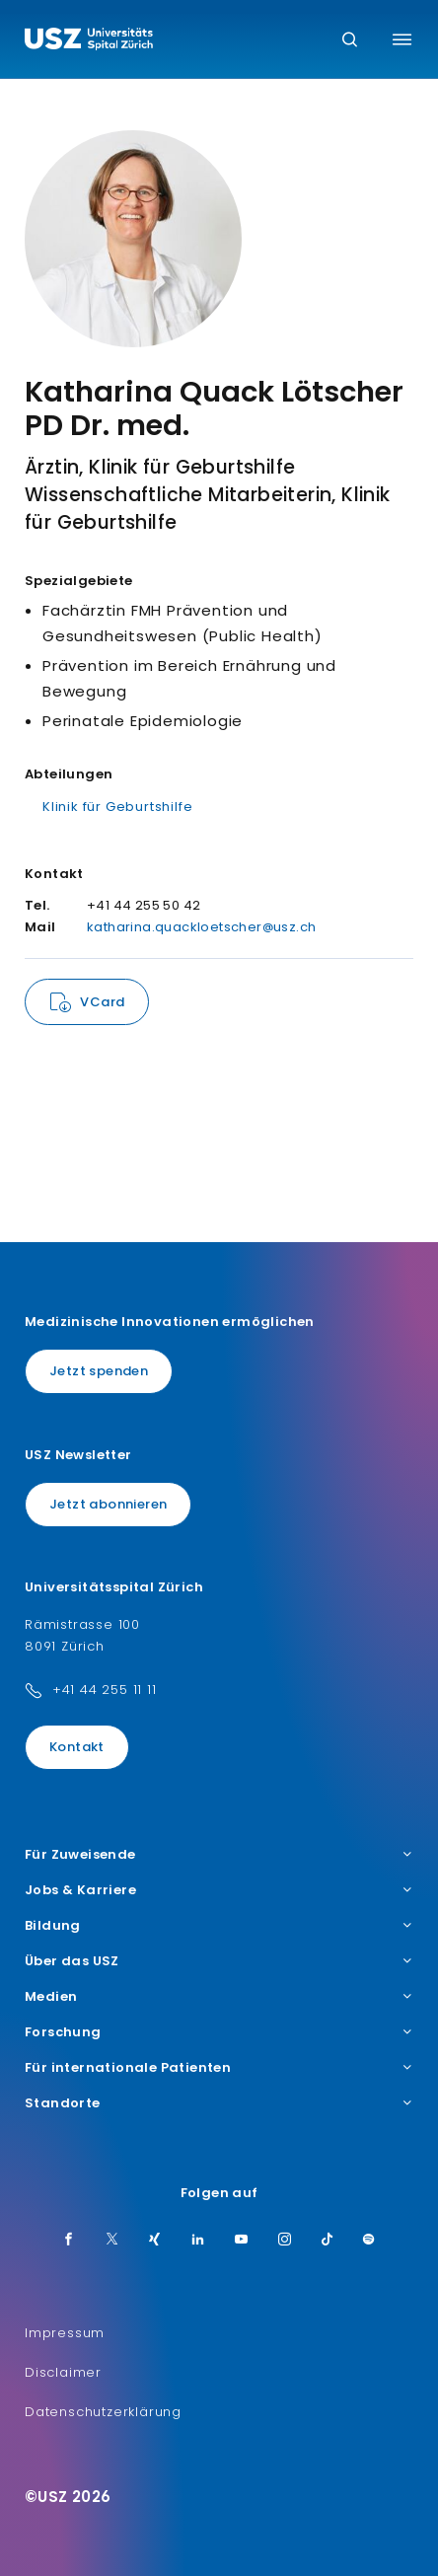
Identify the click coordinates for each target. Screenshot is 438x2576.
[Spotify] (369, 2240)
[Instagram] (285, 2240)
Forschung (219, 2032)
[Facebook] (69, 2240)
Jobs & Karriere (219, 1890)
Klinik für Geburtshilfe (117, 806)
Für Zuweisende (219, 1855)
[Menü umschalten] (402, 39)
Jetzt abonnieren (108, 1504)
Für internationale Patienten (219, 2068)
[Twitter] (112, 2240)
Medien (219, 1997)
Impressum (65, 2332)
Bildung (219, 1926)
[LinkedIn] (198, 2240)
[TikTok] (327, 2240)
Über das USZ (219, 1961)
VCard (102, 1002)
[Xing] (155, 2240)
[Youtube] (242, 2240)
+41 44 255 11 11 (104, 1689)
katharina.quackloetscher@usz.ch (201, 927)
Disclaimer (63, 2372)
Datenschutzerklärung (103, 2411)
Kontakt (77, 1746)
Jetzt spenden (98, 1371)
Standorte (219, 2103)
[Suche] (349, 41)
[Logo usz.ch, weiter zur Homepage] (89, 41)
